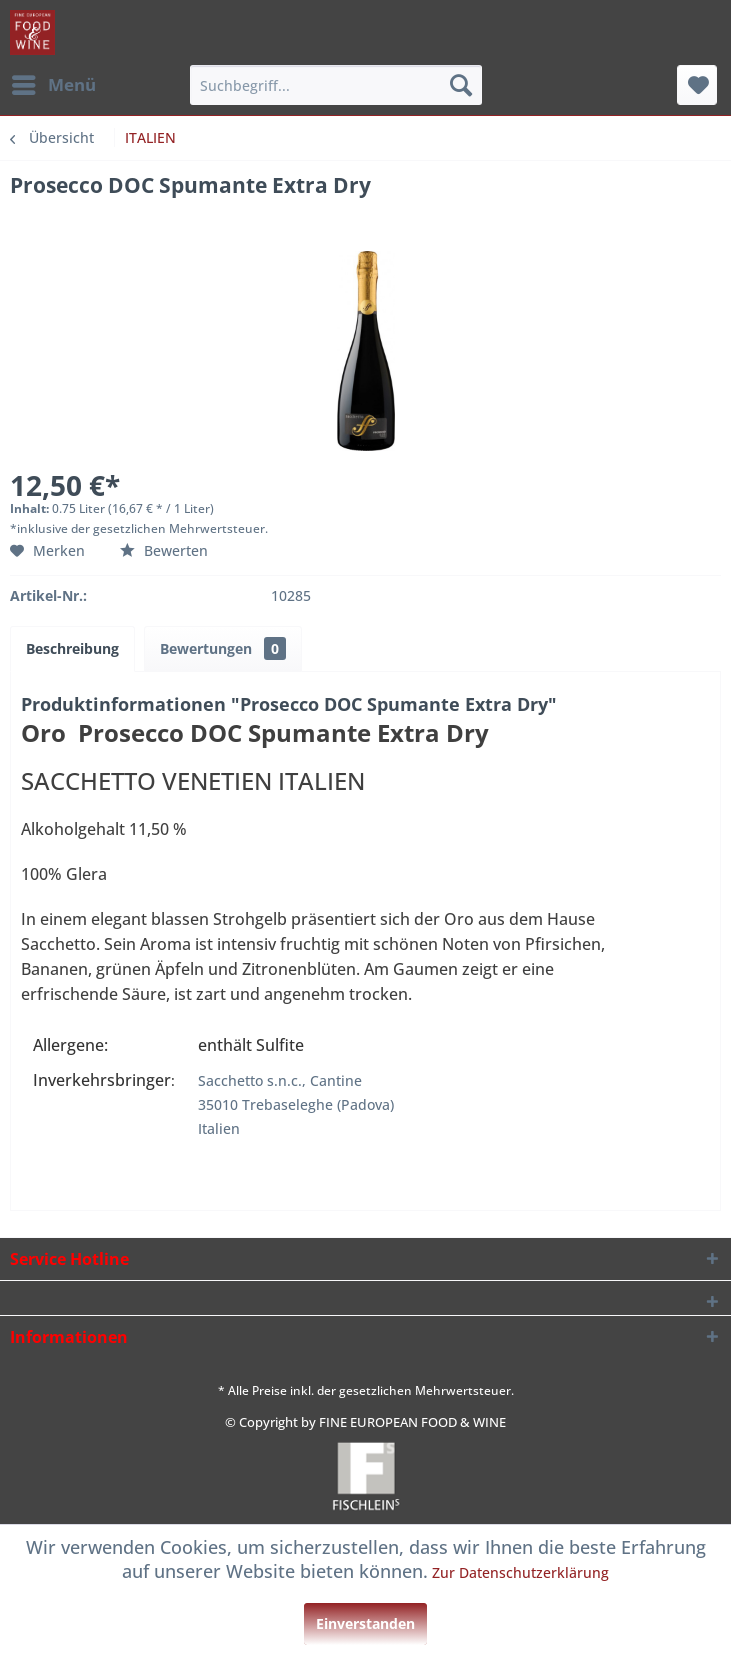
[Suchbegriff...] (336, 85)
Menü (54, 82)
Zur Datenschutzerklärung (520, 1572)
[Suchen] (461, 85)
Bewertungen (223, 648)
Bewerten (164, 550)
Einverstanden (365, 1623)
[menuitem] (53, 85)
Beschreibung (72, 648)
